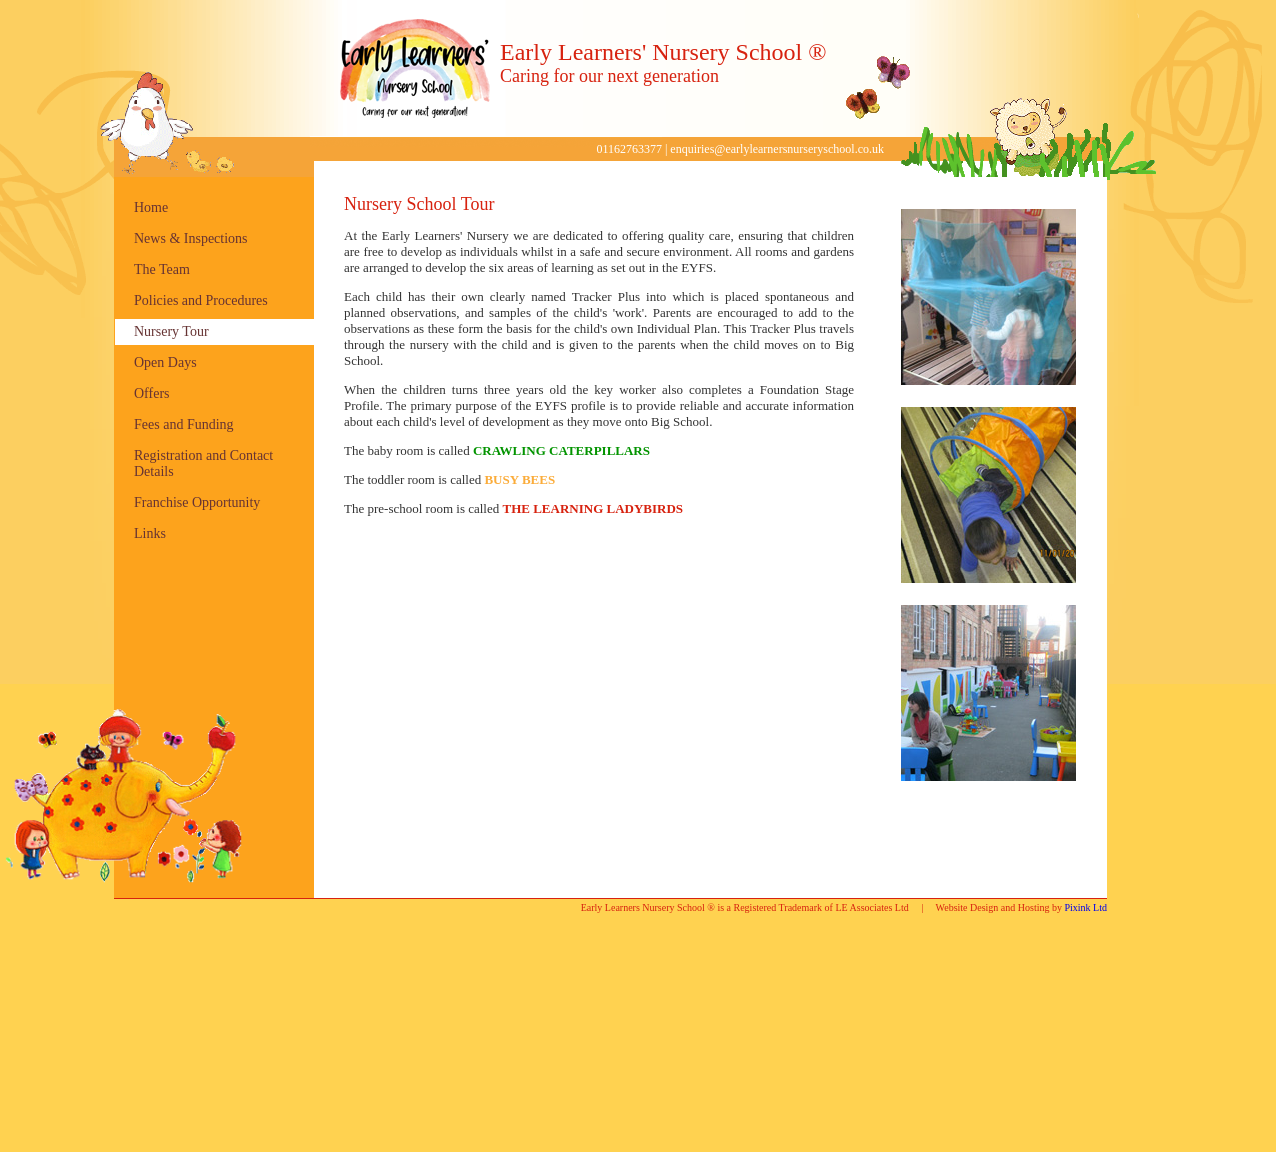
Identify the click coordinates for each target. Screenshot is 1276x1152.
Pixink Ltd (1085, 907)
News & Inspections (191, 238)
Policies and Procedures (201, 300)
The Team (162, 269)
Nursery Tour (171, 331)
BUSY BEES (519, 479)
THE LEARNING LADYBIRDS (592, 508)
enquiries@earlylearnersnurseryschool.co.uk (777, 149)
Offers (152, 393)
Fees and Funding (184, 424)
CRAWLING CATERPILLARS (561, 450)
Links (150, 533)
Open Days (165, 362)
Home (151, 207)
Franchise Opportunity (197, 502)
